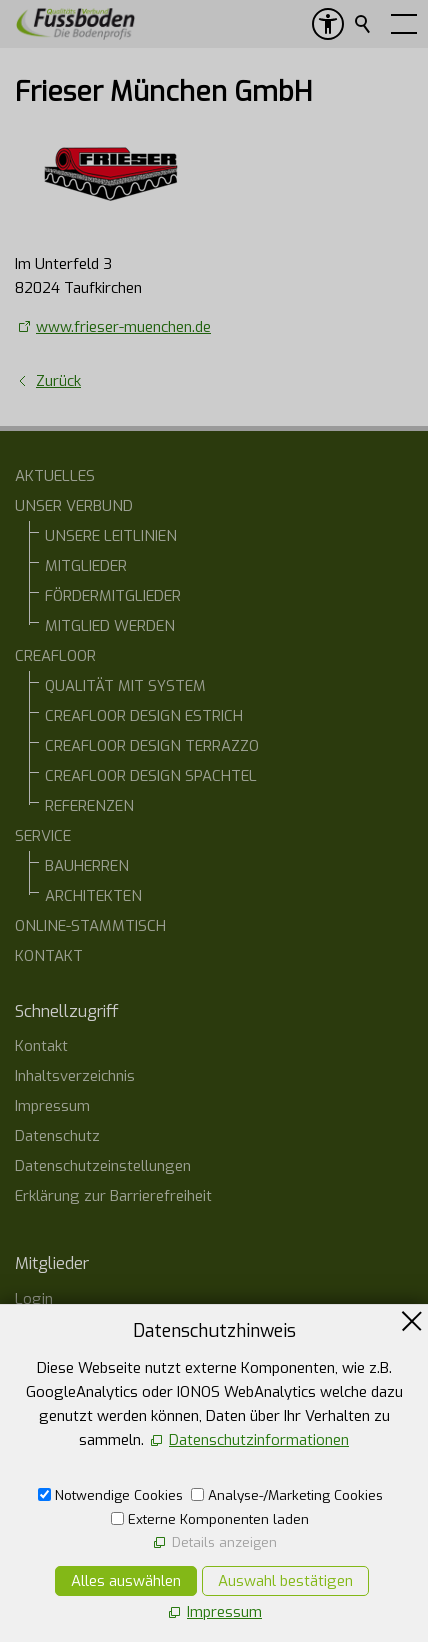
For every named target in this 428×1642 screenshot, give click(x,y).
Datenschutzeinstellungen (103, 1166)
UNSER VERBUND (74, 506)
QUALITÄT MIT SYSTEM (125, 686)
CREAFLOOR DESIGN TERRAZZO (152, 746)
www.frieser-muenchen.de (123, 327)
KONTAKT (49, 956)
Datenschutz (57, 1136)
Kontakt (41, 1046)
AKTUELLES (55, 476)
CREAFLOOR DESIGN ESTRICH (144, 716)
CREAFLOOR (55, 656)
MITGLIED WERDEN (110, 626)
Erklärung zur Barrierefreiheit (113, 1196)
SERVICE (43, 836)
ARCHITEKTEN (93, 896)
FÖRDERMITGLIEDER (113, 596)
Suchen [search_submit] (364, 24)
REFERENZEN (89, 806)
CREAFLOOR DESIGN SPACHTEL (151, 776)
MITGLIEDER (86, 566)
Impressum (52, 1106)
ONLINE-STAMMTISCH (90, 926)
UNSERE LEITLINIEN (111, 536)
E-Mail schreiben (90, 1563)
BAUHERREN (87, 866)
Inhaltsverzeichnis (75, 1076)
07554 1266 (77, 1525)
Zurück (58, 381)
